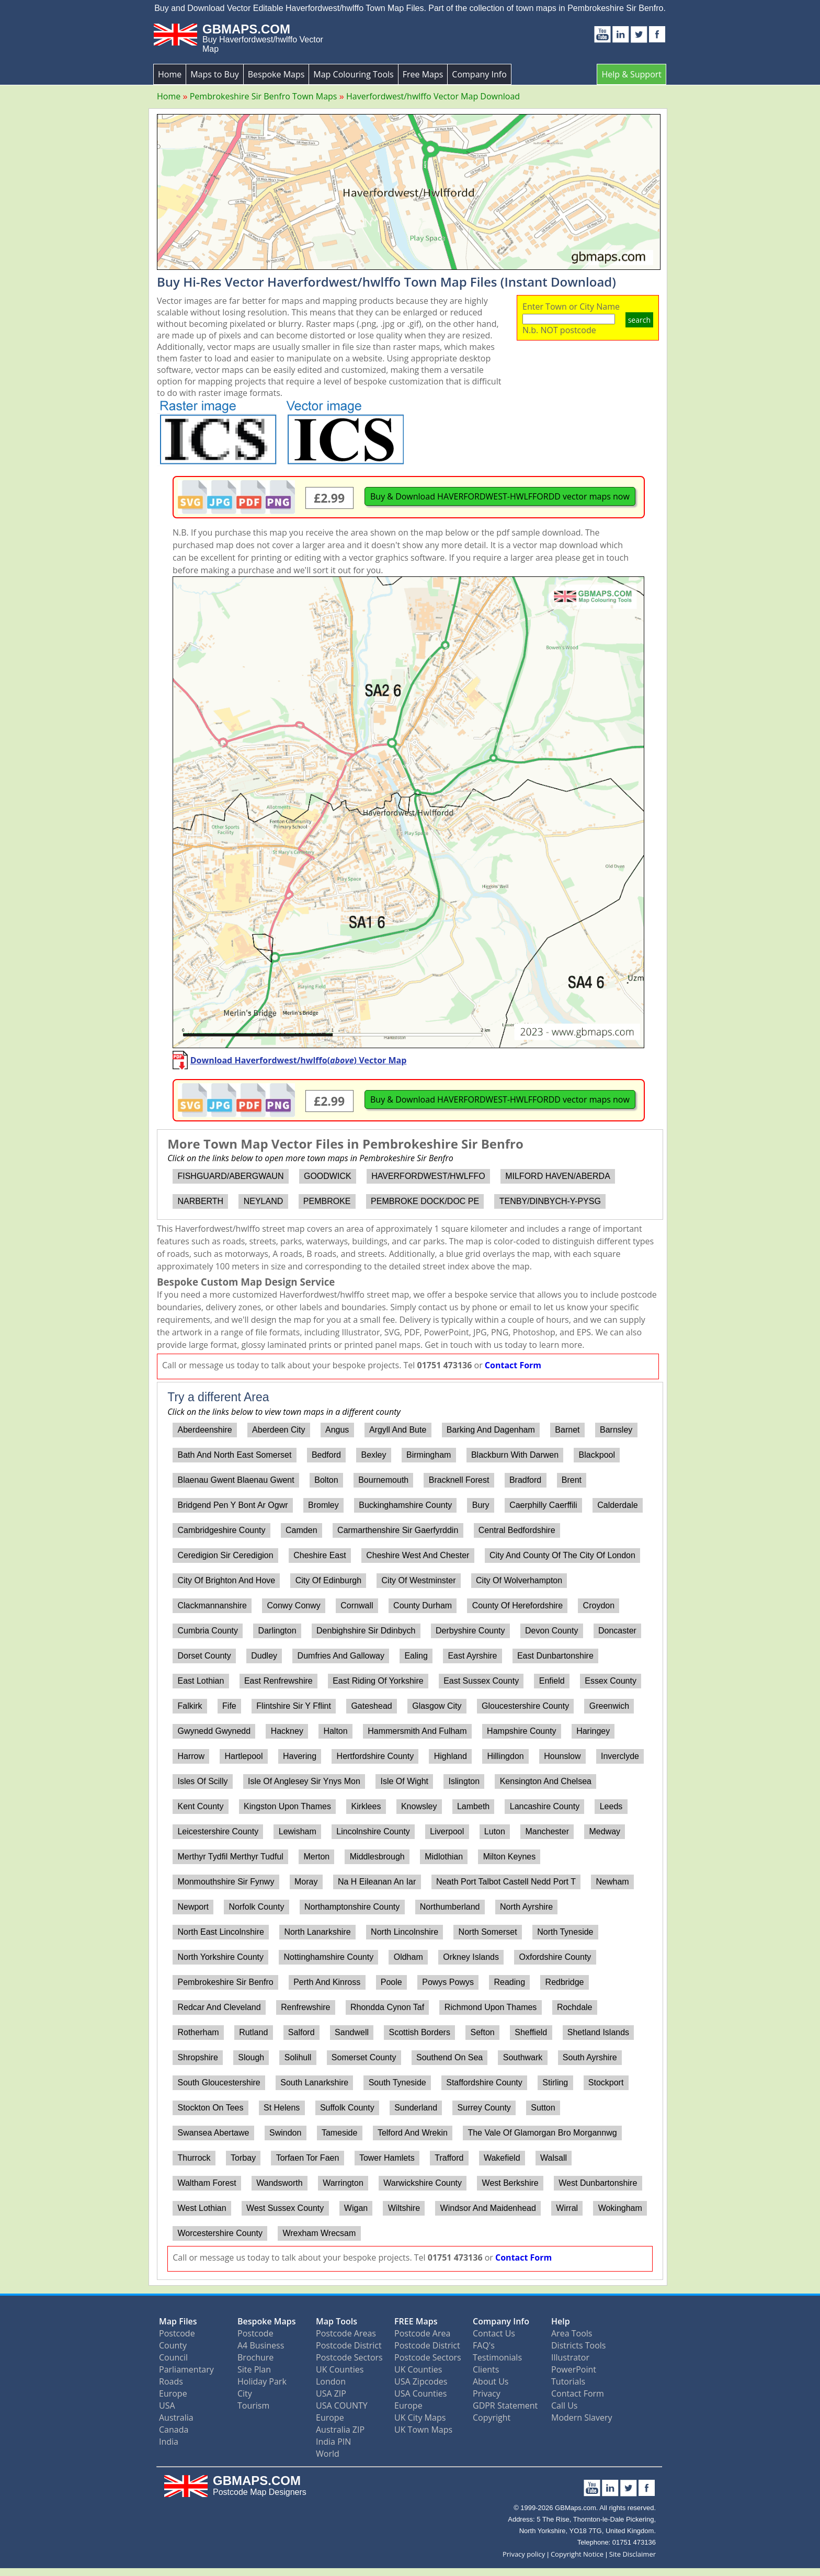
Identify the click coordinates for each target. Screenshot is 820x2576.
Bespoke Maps (276, 74)
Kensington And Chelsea (545, 1781)
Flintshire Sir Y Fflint (293, 1705)
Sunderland (415, 2107)
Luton (494, 1831)
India (168, 2441)
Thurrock (193, 2157)
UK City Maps (420, 2417)
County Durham (422, 1605)
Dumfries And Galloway (341, 1655)
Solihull (298, 2057)
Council (173, 2357)
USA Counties (420, 2393)
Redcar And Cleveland (218, 2007)
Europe (173, 2393)
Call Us (564, 2405)
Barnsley (616, 1429)
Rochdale (575, 2007)
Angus (337, 1429)
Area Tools (571, 2333)
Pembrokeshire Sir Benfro (225, 1982)
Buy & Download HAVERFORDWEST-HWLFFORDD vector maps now (500, 496)
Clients (486, 2369)
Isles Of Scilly (202, 1781)
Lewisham (297, 1831)
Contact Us (494, 2333)
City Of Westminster (419, 1580)
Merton (316, 1856)
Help (560, 2321)
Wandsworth (279, 2182)
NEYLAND (263, 1201)
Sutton (543, 2107)
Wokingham (620, 2208)
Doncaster (617, 1630)
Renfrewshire (305, 2007)
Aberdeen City (278, 1429)
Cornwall (356, 1605)
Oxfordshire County (555, 1957)
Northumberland (450, 1906)
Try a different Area (218, 1397)
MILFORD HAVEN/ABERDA (557, 1176)
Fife (229, 1705)
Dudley (264, 1655)
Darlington (277, 1630)
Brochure (255, 2357)
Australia (176, 2417)
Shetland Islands (598, 2032)
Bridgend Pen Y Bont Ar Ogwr (232, 1505)
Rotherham (198, 2032)
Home (169, 74)
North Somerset (488, 1931)
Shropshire (197, 2057)
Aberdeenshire (204, 1429)
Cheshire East (319, 1555)
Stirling (555, 2082)
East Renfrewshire (278, 1680)
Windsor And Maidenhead (488, 2208)
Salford (301, 2032)
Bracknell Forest (459, 1480)
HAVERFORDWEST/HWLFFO (428, 1176)
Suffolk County (347, 2107)
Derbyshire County (470, 1630)
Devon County (551, 1630)
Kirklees (366, 1806)
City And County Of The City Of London (562, 1555)
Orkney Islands (471, 1957)
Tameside (339, 2132)
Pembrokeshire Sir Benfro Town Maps (263, 96)
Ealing (415, 1655)
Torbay (243, 2157)
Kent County (200, 1806)
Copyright (491, 2417)
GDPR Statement (505, 2405)
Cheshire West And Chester (417, 1555)
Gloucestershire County (525, 1705)
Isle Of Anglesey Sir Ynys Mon (304, 1781)
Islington (464, 1781)
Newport (193, 1906)
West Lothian (201, 2208)
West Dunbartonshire (598, 2182)
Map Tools (336, 2321)
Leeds (611, 1806)
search (639, 320)
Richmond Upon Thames (491, 2007)
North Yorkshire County (220, 1957)
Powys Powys (448, 1982)
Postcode (177, 2333)
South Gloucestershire (218, 2082)
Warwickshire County (422, 2182)
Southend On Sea (449, 2057)
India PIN (333, 2441)
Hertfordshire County (375, 1756)
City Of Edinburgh (328, 1580)
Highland (450, 1756)
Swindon (285, 2132)
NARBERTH (200, 1201)
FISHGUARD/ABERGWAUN (230, 1176)
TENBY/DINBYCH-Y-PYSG (550, 1201)
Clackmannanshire (212, 1605)
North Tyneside (565, 1931)
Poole (391, 1982)
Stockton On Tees (210, 2107)
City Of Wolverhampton (519, 1580)
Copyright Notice (577, 2554)
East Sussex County (481, 1680)
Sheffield (531, 2032)
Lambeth (473, 1806)
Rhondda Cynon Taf (387, 2007)
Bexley (373, 1454)
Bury (480, 1505)
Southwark (523, 2057)
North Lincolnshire (404, 1931)
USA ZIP (331, 2393)
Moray (305, 1881)
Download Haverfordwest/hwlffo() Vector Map (298, 1060)
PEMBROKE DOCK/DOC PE (425, 1201)
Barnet (567, 1429)
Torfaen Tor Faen (307, 2157)
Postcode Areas (346, 2333)
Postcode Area (422, 2333)
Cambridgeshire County (221, 1530)
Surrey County (484, 2107)
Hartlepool (244, 1756)
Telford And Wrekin (413, 2132)
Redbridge (564, 1982)
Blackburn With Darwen (515, 1454)
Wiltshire (404, 2208)
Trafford (449, 2157)
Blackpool (597, 1454)
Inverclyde (620, 1756)
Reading (509, 1982)
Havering (299, 1756)
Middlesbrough (377, 1856)
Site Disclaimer (632, 2554)
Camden (301, 1530)
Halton (335, 1731)
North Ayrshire (526, 1906)
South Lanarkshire (314, 2082)
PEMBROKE (327, 1201)
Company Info (479, 74)
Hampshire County (521, 1731)
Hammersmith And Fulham (417, 1731)
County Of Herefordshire (517, 1605)
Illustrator (570, 2357)
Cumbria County (207, 1630)
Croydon (598, 1605)
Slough (251, 2057)
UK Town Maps (423, 2429)
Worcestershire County (219, 2233)
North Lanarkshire (317, 1931)
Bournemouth (383, 1480)
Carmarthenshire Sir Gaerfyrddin (397, 1530)
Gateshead (371, 1705)
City (244, 2393)
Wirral (567, 2208)
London (331, 2381)
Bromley (323, 1505)
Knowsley (419, 1806)
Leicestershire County (217, 1831)
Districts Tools (578, 2345)
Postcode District (349, 2345)
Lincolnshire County (373, 1831)
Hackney (287, 1731)
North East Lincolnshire (220, 1931)
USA (167, 2405)
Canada (173, 2429)
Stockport (606, 2082)
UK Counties (339, 2369)
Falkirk (189, 1705)
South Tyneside (397, 2082)
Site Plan (254, 2369)
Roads (171, 2381)
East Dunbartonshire (555, 1655)
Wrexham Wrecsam (319, 2233)
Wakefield (502, 2157)
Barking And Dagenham (491, 1429)
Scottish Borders (419, 2032)
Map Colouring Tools (353, 74)
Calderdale (617, 1505)
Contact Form (513, 1365)
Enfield (552, 1680)
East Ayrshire (472, 1655)
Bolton (326, 1480)
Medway (605, 1831)
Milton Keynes (509, 1856)
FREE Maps (416, 2321)
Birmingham (428, 1454)
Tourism (253, 2405)
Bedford (326, 1454)
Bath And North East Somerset (234, 1454)
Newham (612, 1881)
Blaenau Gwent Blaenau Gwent (235, 1480)
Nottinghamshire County (329, 1957)
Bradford (525, 1480)
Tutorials (568, 2381)
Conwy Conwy (294, 1605)
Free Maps (423, 74)
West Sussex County (285, 2208)
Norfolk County (256, 1906)
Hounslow (562, 1756)
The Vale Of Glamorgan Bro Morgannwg (542, 2132)
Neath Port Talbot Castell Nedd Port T (506, 1881)
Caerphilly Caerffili (543, 1505)
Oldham (408, 1957)
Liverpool (447, 1831)
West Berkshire (510, 2182)
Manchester (547, 1831)
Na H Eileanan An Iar (377, 1881)
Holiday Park (262, 2381)
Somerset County (364, 2057)
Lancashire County (544, 1806)
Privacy (486, 2393)
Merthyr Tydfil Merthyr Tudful (230, 1856)
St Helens (282, 2107)
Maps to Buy (214, 74)
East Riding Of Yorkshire (378, 1680)
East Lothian (200, 1680)
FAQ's (484, 2345)
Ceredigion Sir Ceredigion (225, 1555)
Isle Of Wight (404, 1781)
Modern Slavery (581, 2417)
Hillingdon (505, 1756)
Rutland (253, 2032)
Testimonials (497, 2357)
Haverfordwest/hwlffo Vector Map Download (433, 96)
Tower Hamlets (387, 2157)
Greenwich (609, 1705)
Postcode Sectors (349, 2357)
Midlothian (444, 1856)
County (173, 2345)
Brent (572, 1480)
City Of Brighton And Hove (226, 1580)
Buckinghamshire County (405, 1505)
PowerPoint (573, 2369)
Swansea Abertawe (213, 2132)
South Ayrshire (590, 2057)
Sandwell (352, 2032)
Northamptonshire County (352, 1906)
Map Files (178, 2321)
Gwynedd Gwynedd (213, 1731)
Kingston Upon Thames (287, 1806)
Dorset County (204, 1655)
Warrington (343, 2182)
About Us (491, 2381)
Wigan (356, 2208)
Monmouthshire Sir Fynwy (225, 1881)
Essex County (610, 1680)
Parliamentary (186, 2369)
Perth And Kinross (326, 1982)
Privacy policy (524, 2554)
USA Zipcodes (420, 2381)
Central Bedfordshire (517, 1530)
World (327, 2453)
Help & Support (631, 74)
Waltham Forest (206, 2182)
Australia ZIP (340, 2429)
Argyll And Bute (397, 1429)
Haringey (593, 1731)
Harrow (190, 1756)
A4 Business (260, 2345)
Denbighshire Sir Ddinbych (365, 1630)
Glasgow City (436, 1705)
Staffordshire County (484, 2082)
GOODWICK (327, 1176)
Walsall (553, 2157)
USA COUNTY (342, 2405)
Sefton (482, 2032)
